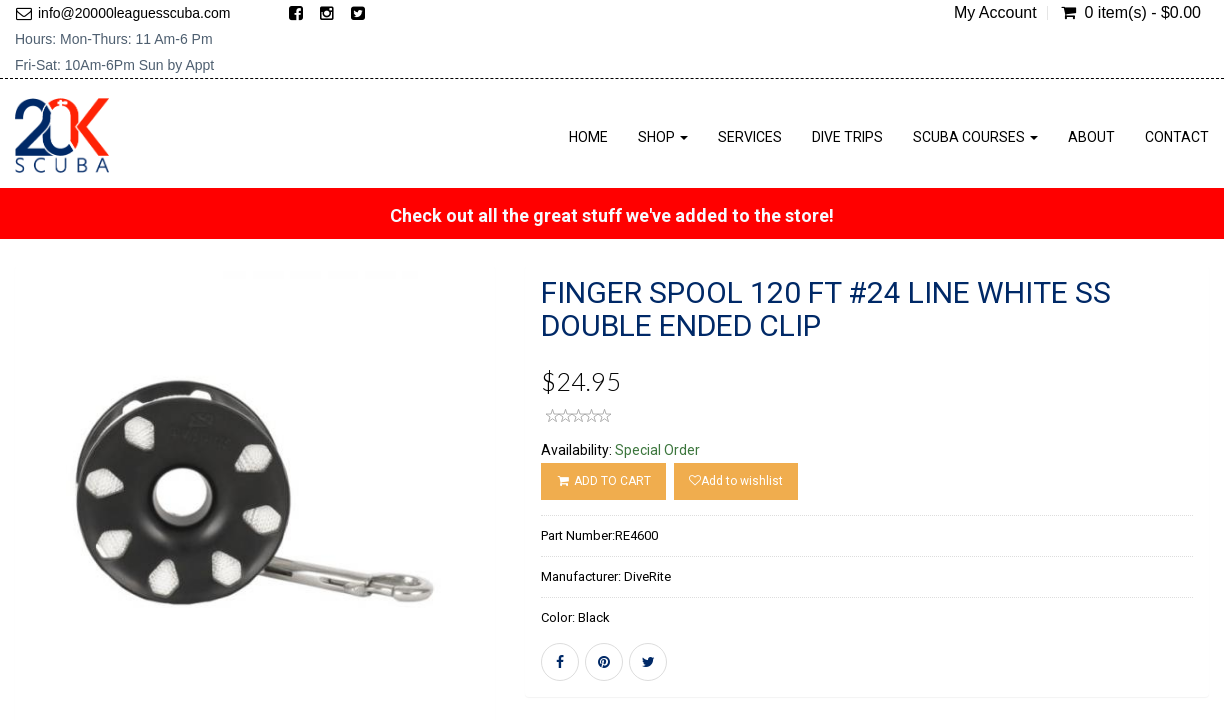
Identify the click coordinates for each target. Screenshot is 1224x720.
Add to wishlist (736, 481)
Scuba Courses (975, 137)
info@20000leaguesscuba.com (134, 13)
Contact (1177, 137)
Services (750, 137)
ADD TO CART (603, 481)
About (1091, 137)
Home (588, 137)
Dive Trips (847, 137)
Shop (663, 137)
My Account (995, 13)
